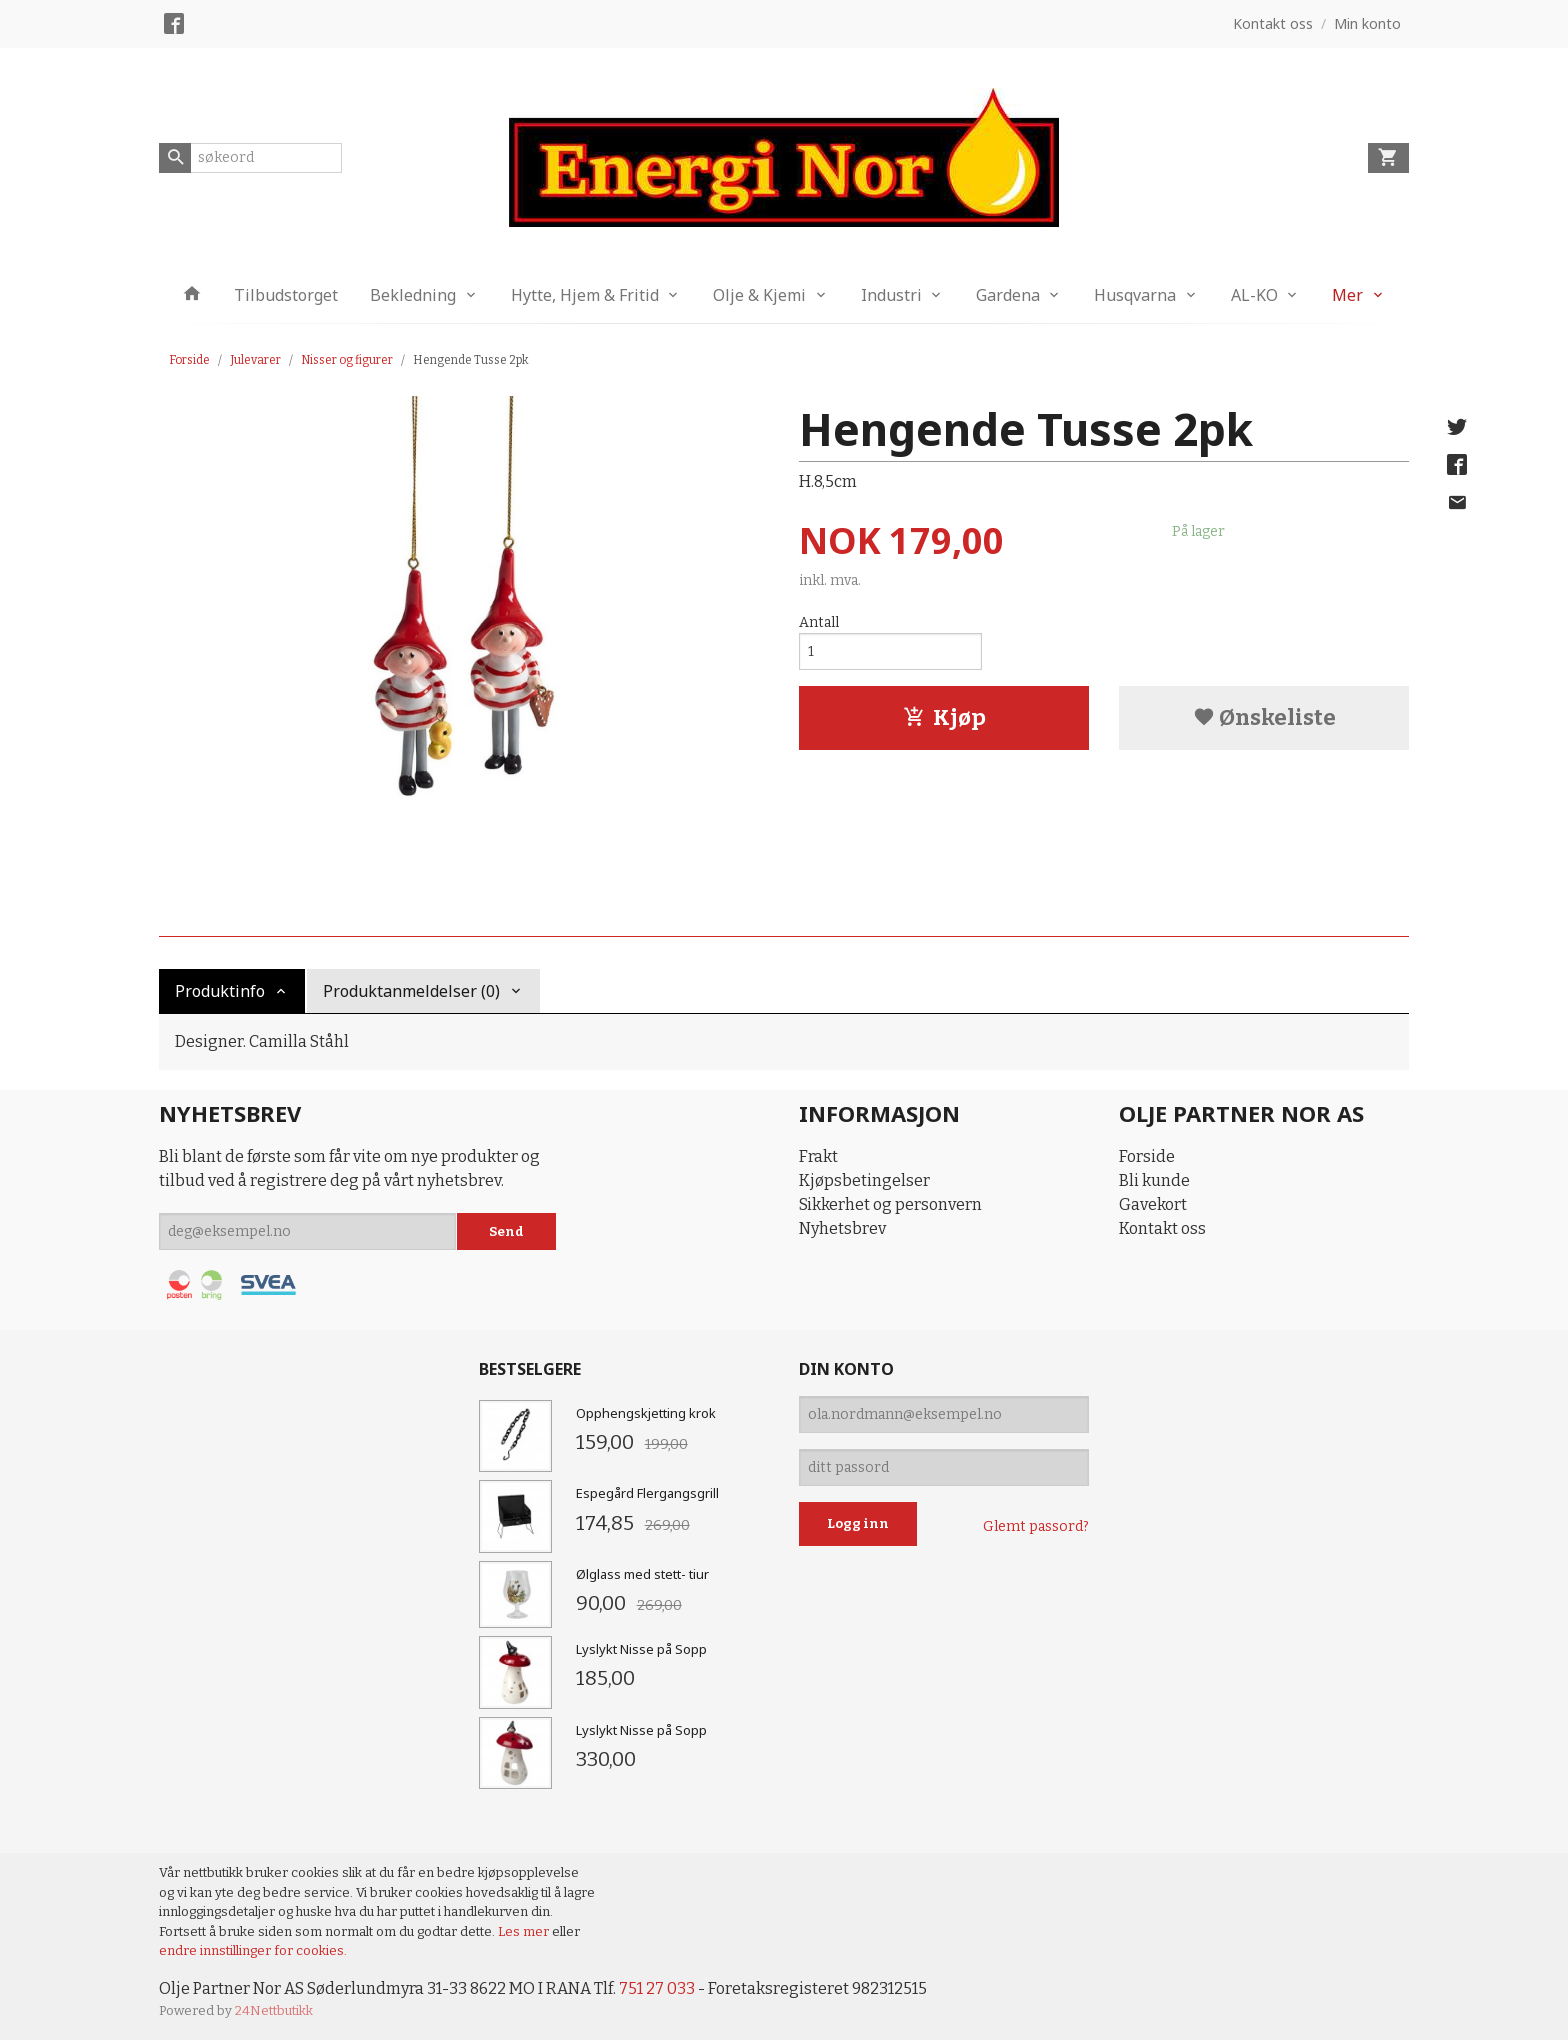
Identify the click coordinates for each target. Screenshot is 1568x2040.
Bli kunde (1154, 1180)
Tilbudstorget (286, 295)
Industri (891, 295)
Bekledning (413, 295)
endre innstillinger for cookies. (253, 1950)
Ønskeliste (1264, 717)
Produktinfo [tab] (220, 991)
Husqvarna (1135, 295)
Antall (819, 622)
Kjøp (944, 717)
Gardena (1008, 295)
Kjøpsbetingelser (864, 1180)
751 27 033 (657, 1988)
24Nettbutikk (274, 2010)
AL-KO (1254, 295)
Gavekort (1153, 1204)
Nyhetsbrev (842, 1228)
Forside (189, 360)
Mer (1347, 295)
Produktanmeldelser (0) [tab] (411, 991)
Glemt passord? (1036, 1526)
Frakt (818, 1156)
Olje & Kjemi (759, 295)
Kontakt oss (1162, 1228)
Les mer (525, 1931)
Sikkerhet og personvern (890, 1204)
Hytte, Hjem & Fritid (585, 295)
